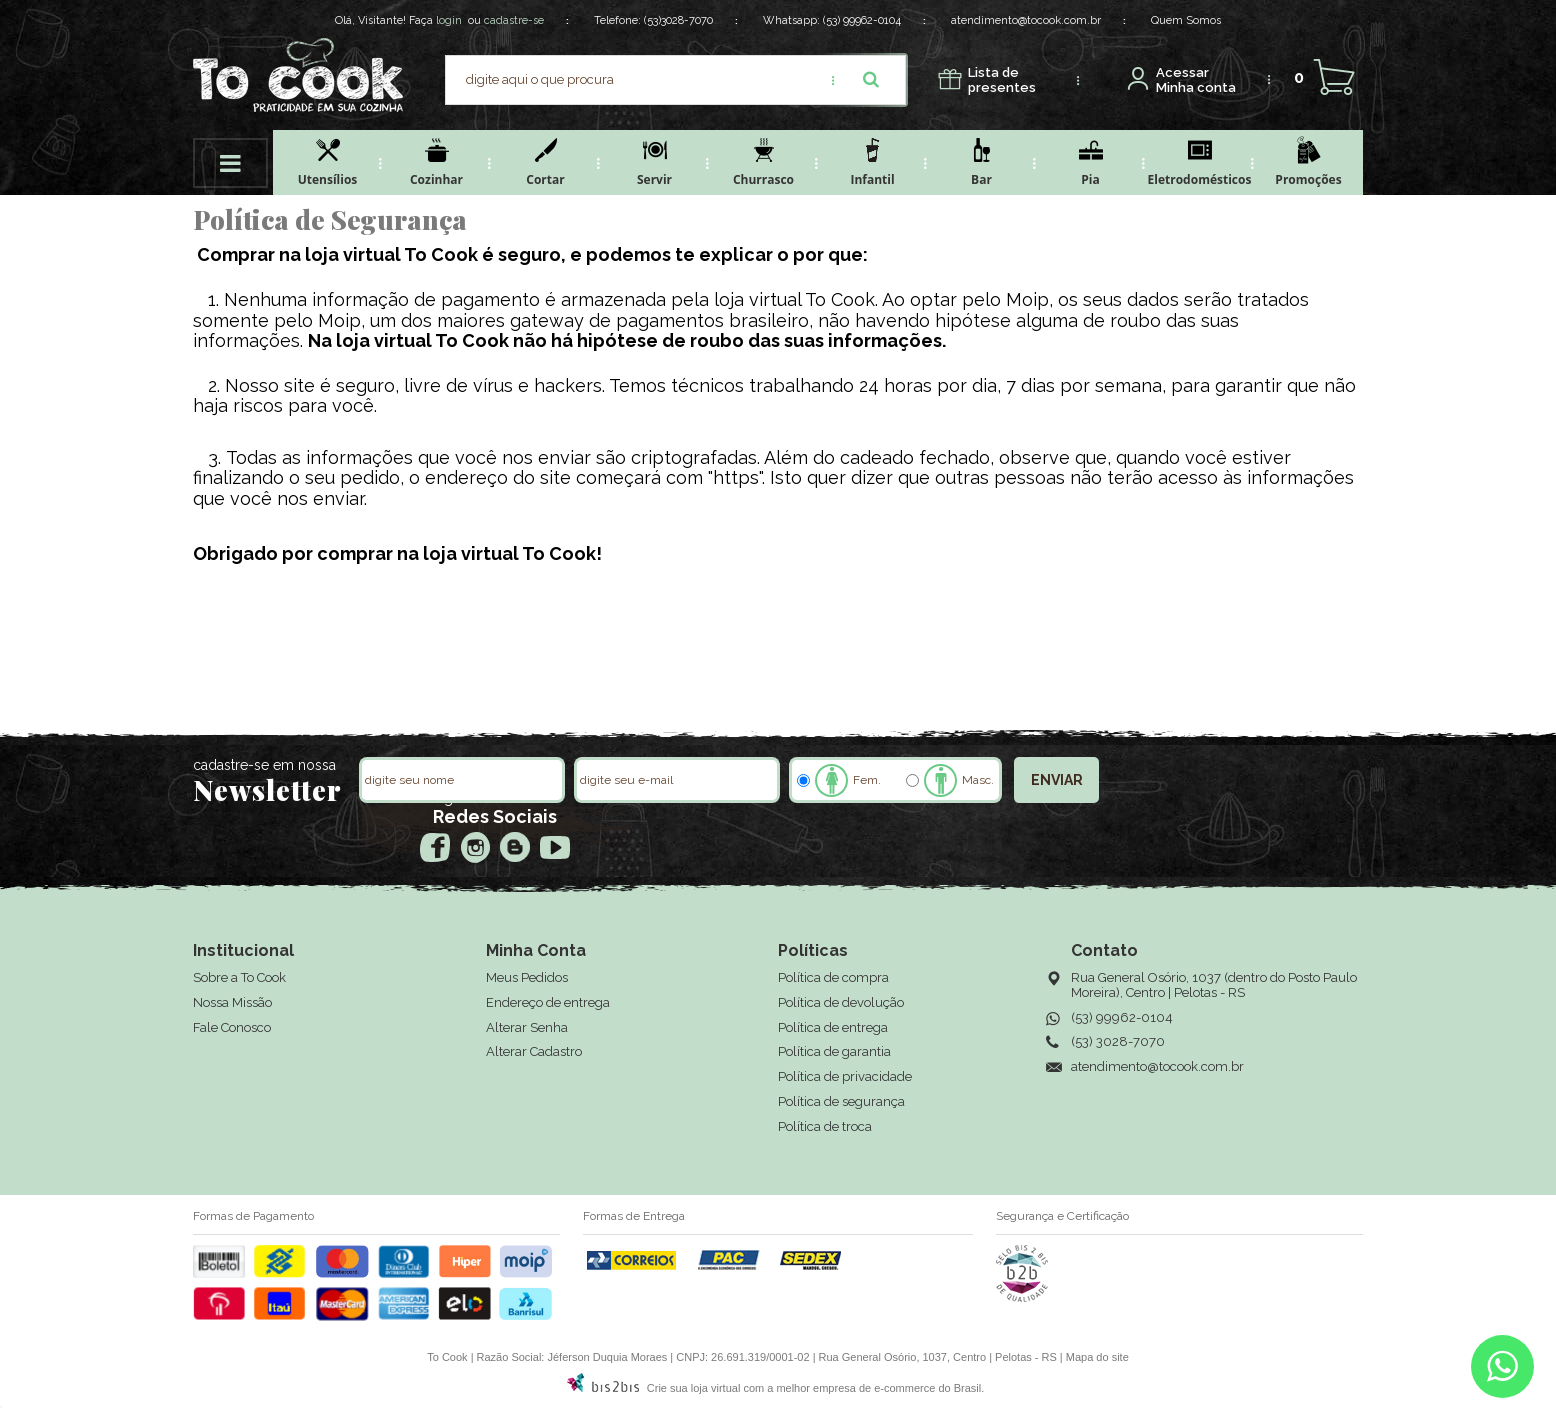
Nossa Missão (232, 1002)
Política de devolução (841, 1002)
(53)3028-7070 (678, 20)
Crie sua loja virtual (694, 1388)
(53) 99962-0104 (862, 20)
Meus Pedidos (527, 977)
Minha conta (1196, 80)
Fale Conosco (232, 1027)
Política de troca (825, 1126)
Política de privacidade (845, 1076)
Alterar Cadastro (534, 1051)
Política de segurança (841, 1101)
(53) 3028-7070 (1118, 1041)
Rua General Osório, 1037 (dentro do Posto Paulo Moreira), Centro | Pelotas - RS (1214, 985)
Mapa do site (1097, 1357)
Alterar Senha (527, 1027)
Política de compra (833, 977)
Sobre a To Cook (239, 977)
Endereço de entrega (548, 1002)
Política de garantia (834, 1051)
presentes (1002, 80)
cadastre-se (514, 20)
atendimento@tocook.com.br (1026, 20)
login (449, 20)
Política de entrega (833, 1027)
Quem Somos (1186, 20)
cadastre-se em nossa (264, 765)
